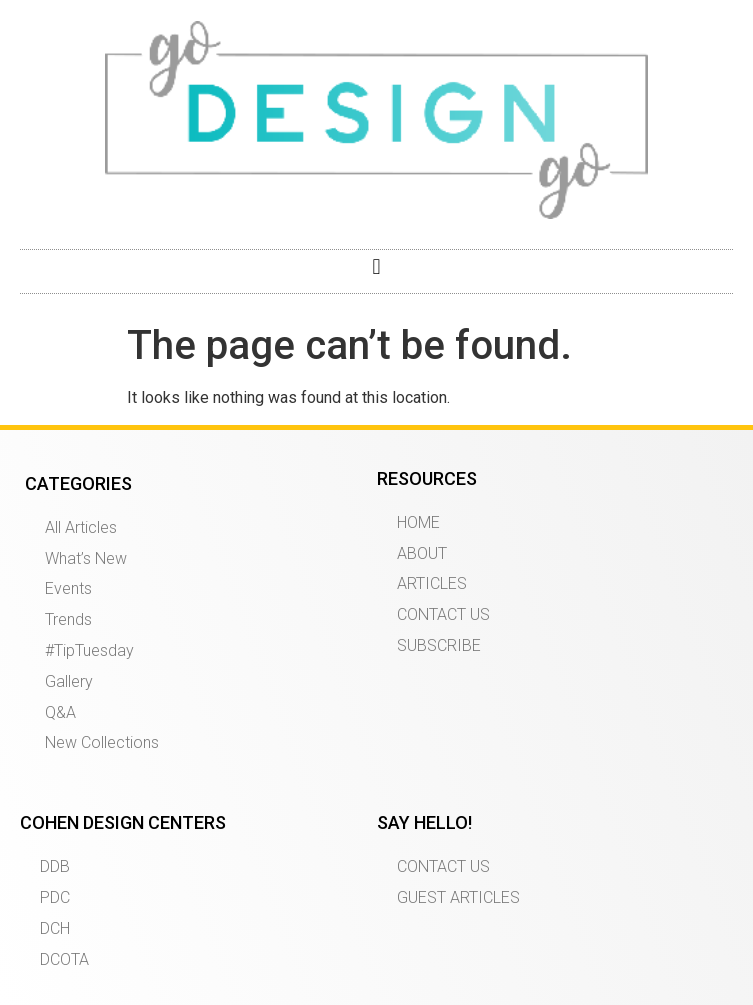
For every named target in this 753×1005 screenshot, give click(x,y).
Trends (68, 619)
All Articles (81, 527)
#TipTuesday (89, 650)
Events (68, 588)
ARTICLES (432, 583)
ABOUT (422, 553)
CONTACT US (443, 614)
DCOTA (64, 959)
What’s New (86, 558)
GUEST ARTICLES (458, 897)
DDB (55, 866)
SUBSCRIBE (439, 645)
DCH (55, 928)
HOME (418, 522)
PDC (55, 897)
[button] (376, 266)
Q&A (60, 712)
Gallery (69, 681)
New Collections (102, 742)
